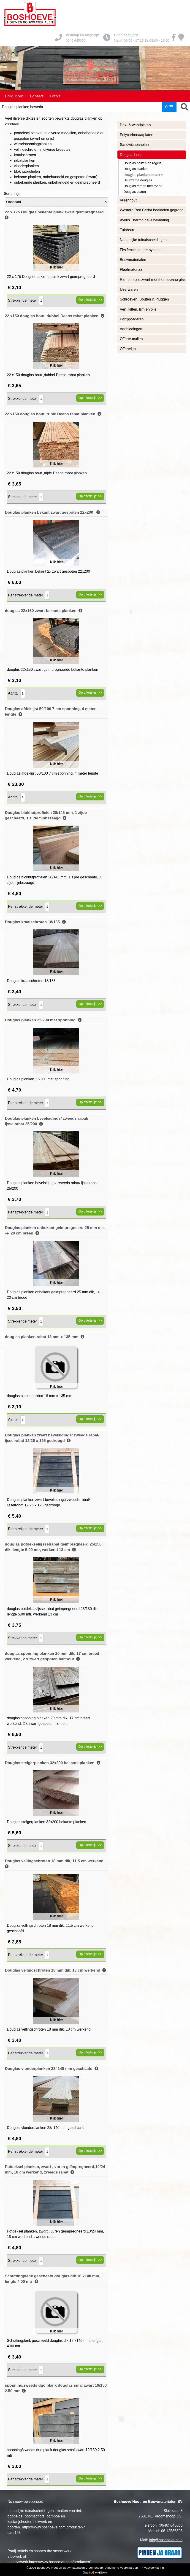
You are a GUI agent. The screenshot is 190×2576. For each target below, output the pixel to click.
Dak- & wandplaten (135, 125)
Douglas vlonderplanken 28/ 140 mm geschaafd (51, 2068)
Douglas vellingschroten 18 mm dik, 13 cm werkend (55, 1970)
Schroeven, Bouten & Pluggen (144, 299)
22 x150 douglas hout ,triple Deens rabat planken (53, 414)
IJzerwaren (129, 289)
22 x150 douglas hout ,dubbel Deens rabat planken (55, 316)
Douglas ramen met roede (142, 186)
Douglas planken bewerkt (143, 174)
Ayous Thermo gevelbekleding (144, 220)
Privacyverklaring (152, 2567)
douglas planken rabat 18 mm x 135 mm (44, 1337)
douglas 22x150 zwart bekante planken (43, 611)
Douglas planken (135, 169)
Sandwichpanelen (134, 145)
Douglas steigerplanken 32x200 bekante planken (52, 1763)
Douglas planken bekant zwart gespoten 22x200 (52, 512)
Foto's (55, 96)
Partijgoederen (132, 319)
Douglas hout (130, 155)
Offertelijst (128, 349)
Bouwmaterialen (133, 260)
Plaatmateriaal (131, 269)
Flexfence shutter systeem (141, 250)
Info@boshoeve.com (165, 2540)
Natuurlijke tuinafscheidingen (143, 240)
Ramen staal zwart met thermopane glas (152, 280)
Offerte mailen (131, 339)
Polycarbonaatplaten (136, 135)
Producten (15, 96)
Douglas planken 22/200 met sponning (43, 1020)
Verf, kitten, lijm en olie (138, 309)
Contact (36, 96)
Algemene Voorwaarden (121, 2567)
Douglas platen (134, 191)
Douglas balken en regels (142, 163)
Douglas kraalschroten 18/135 (35, 922)
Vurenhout (128, 200)
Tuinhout (127, 230)
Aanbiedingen (131, 329)
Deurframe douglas (137, 180)
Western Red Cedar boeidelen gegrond (151, 210)
